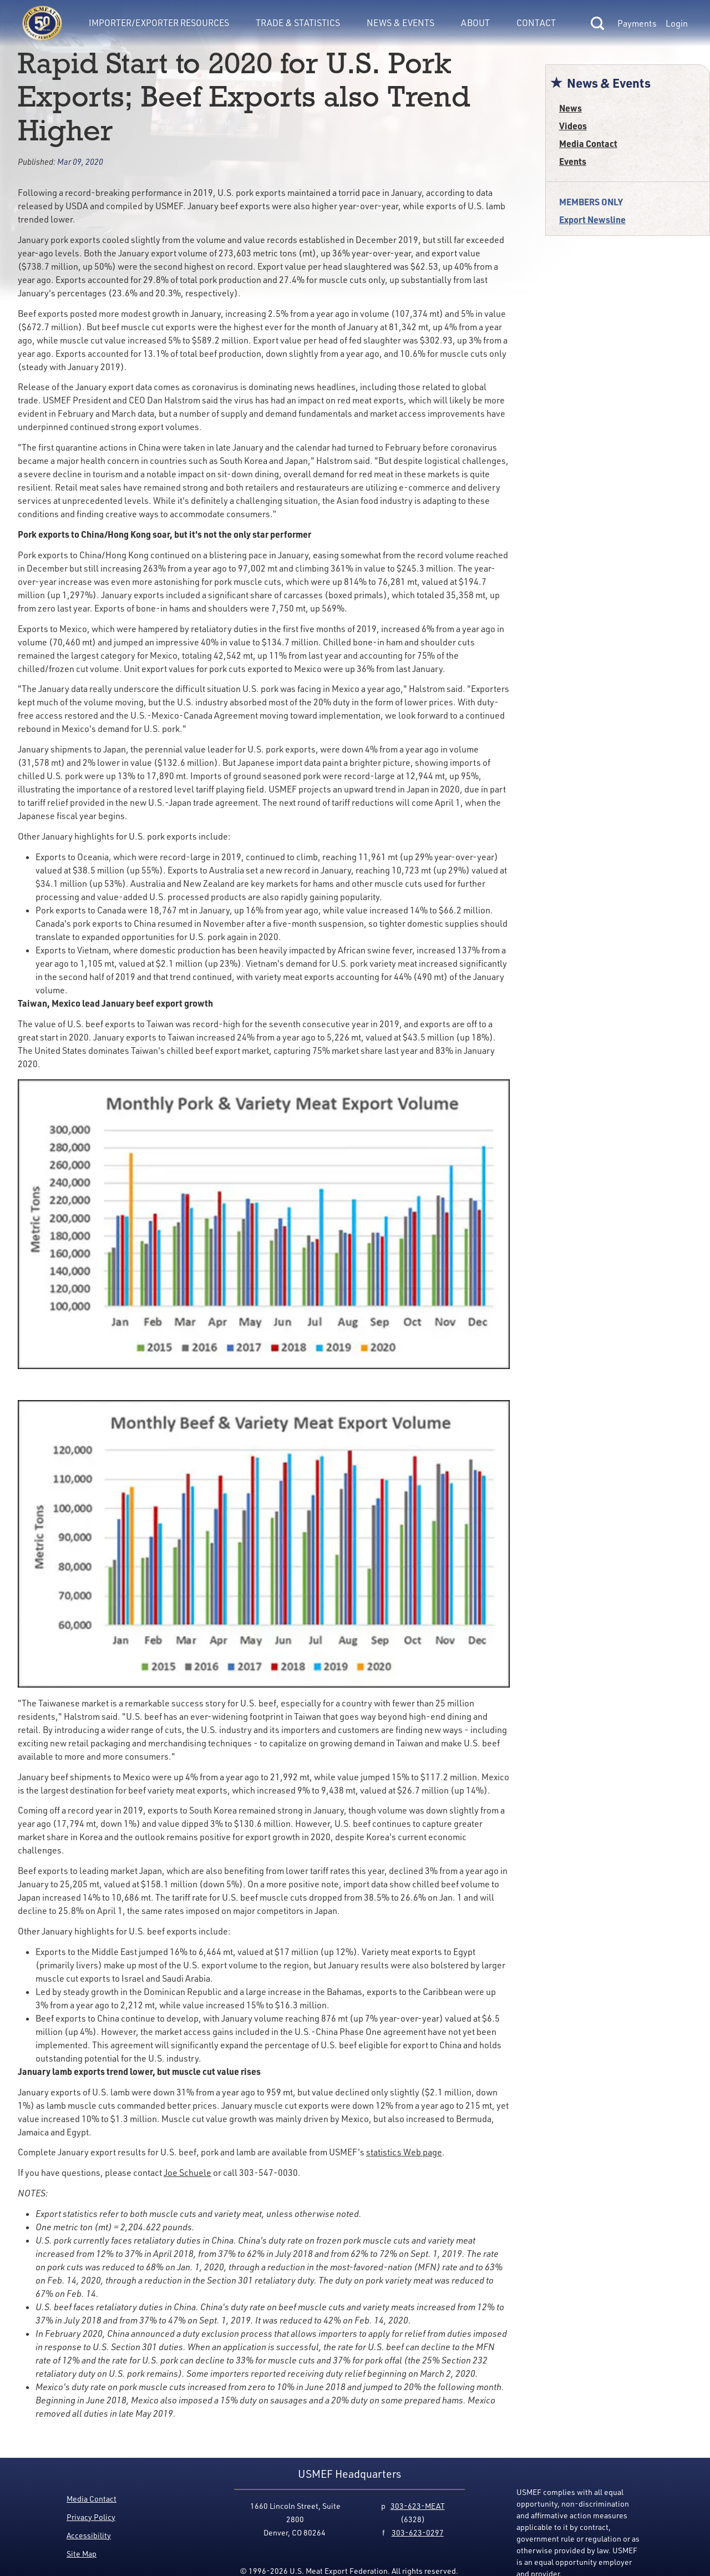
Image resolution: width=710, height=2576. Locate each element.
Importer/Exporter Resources (159, 22)
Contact (536, 22)
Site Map (82, 2553)
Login (677, 23)
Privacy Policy (91, 2517)
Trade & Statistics (298, 22)
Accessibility (89, 2535)
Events (572, 161)
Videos (573, 126)
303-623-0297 (418, 2532)
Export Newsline (592, 219)
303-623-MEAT (417, 2506)
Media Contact (588, 143)
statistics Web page (404, 2152)
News (570, 108)
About (475, 22)
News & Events (400, 22)
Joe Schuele (187, 2172)
